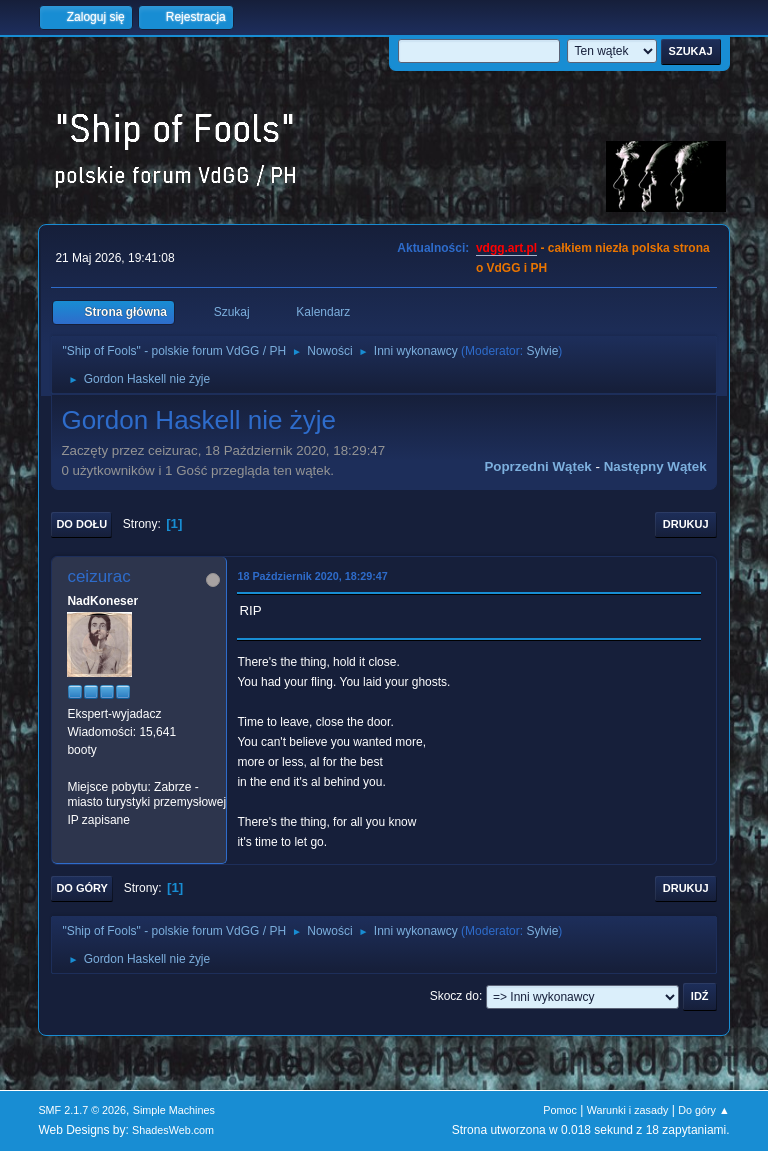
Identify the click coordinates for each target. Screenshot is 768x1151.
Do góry (82, 888)
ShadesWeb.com (173, 1130)
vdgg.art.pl (506, 248)
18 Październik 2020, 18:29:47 (312, 576)
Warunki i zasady (628, 1110)
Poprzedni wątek (537, 466)
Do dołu (81, 524)
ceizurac (98, 576)
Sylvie (542, 351)
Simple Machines (174, 1110)
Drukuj (686, 524)
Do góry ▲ (703, 1110)
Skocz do (454, 996)
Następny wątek (655, 466)
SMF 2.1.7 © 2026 (82, 1110)
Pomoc (560, 1110)
